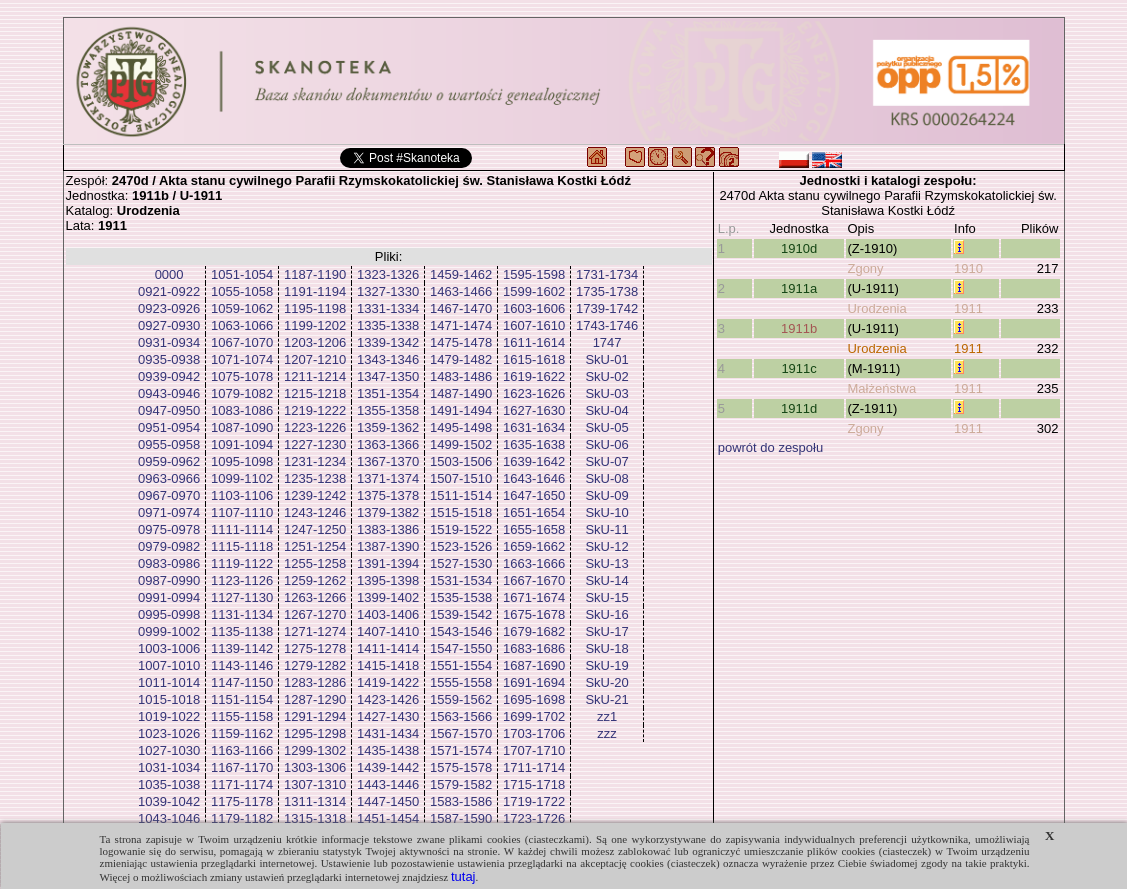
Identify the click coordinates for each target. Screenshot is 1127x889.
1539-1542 (461, 614)
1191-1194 (315, 291)
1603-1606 (534, 308)
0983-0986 (169, 563)
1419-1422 (388, 682)
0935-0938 (169, 359)
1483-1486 (461, 376)
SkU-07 (606, 461)
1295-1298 (315, 733)
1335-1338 (388, 325)
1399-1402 (388, 597)
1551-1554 (461, 665)
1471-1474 (461, 325)
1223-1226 (315, 427)
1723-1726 (534, 818)
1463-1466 (461, 291)
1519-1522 (461, 529)
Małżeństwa (881, 388)
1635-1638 (534, 444)
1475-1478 (461, 342)
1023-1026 (169, 733)
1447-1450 (388, 801)
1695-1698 (534, 699)
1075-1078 (242, 376)
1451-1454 (388, 818)
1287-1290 (315, 699)
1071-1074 (242, 359)
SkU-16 (606, 614)
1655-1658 (534, 529)
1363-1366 (388, 444)
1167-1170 (242, 767)
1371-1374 (388, 478)
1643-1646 (534, 478)
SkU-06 (606, 444)
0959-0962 (169, 461)
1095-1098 (242, 461)
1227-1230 (315, 444)
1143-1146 (242, 665)
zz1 (607, 716)
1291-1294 (315, 716)
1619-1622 (534, 376)
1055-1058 (242, 291)
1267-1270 (315, 614)
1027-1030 (169, 750)
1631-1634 (534, 427)
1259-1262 (315, 580)
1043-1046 (169, 818)
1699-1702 (534, 716)
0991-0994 (169, 597)
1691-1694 (534, 682)
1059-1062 (242, 308)
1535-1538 (461, 597)
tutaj (463, 876)
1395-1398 (388, 580)
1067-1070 (242, 342)
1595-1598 (534, 274)
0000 (169, 274)
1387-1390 (388, 546)
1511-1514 (461, 495)
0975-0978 (169, 529)
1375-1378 (388, 495)
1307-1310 (315, 784)
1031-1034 (169, 767)
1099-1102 (242, 478)
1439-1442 (388, 767)
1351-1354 (388, 393)
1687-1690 (534, 665)
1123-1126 (242, 580)
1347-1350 (388, 376)
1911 (968, 308)
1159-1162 (242, 733)
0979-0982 (169, 546)
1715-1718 (534, 784)
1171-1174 (242, 784)
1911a (799, 288)
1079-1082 (242, 393)
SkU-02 (606, 376)
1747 (607, 342)
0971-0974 (169, 512)
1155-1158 (242, 716)
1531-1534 (461, 580)
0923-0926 (169, 308)
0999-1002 (169, 631)
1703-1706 (534, 733)
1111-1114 (242, 529)
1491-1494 (461, 410)
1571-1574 (461, 750)
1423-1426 (388, 699)
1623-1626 (534, 393)
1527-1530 (461, 563)
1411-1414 (388, 648)
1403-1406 (388, 614)
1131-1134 (242, 614)
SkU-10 (606, 512)
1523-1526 (461, 546)
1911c (798, 368)
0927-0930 (169, 325)
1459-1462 (461, 274)
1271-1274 (315, 631)
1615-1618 (534, 359)
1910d (799, 248)
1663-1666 (534, 563)
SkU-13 (606, 563)
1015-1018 (169, 699)
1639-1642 (534, 461)
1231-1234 (315, 461)
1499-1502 (461, 444)
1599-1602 (534, 291)
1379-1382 (388, 512)
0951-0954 (169, 427)
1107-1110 (242, 512)
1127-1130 (242, 597)
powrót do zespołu (771, 447)
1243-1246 (315, 512)
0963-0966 (169, 478)
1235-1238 (315, 478)
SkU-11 (606, 529)
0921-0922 (169, 291)
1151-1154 (242, 699)
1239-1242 (315, 495)
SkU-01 (606, 359)
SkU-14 (606, 580)
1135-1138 (242, 631)
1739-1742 (607, 308)
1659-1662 (534, 546)
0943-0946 (169, 393)
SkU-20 (606, 682)
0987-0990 (169, 580)
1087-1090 (242, 427)
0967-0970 (169, 495)
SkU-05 (606, 427)
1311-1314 (315, 801)
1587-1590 (461, 818)
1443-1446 (388, 784)
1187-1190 (315, 274)
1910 (968, 268)
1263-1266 (315, 597)
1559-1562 (461, 699)
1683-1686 (534, 648)
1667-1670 (534, 580)
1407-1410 (388, 631)
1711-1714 (534, 767)
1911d (799, 408)
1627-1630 (534, 410)
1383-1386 (388, 529)
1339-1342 (388, 342)
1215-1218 (315, 393)
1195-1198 (315, 308)
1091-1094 (242, 444)
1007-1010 (169, 665)
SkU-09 (606, 495)
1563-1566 (461, 716)
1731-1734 (607, 274)
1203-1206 (315, 342)
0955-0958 (169, 444)
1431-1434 (388, 733)
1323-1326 (388, 274)
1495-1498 (461, 427)
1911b (799, 328)
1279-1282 (315, 665)
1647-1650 (534, 495)
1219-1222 (315, 410)
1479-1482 (461, 359)
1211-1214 (315, 376)
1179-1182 (242, 818)
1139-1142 (242, 648)
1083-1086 (242, 410)
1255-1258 (315, 563)
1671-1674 (534, 597)
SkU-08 (606, 478)
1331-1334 (388, 308)
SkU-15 (606, 597)
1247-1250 (315, 529)
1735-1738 (607, 291)
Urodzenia (876, 308)
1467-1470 (461, 308)
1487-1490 (461, 393)
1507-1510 (461, 478)
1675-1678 (534, 614)
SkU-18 (606, 648)
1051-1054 (242, 274)
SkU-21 (606, 699)
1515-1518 (461, 512)
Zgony (865, 268)
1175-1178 (242, 801)
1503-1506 (461, 461)
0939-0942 (169, 376)
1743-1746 (607, 325)
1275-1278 (315, 648)
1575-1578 (461, 767)
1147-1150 (242, 682)
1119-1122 (242, 563)
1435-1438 (388, 750)
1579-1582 (461, 784)
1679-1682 (534, 631)
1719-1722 (534, 801)
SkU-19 (606, 665)
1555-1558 (461, 682)
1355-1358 (388, 410)
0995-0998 (169, 614)
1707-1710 (534, 750)
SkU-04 (606, 410)
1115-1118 (242, 546)
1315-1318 (315, 818)
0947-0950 (169, 410)
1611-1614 (534, 342)
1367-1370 (388, 461)
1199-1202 (315, 325)
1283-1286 (315, 682)
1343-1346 (388, 359)
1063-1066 (242, 325)
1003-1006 (169, 648)
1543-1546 (461, 631)
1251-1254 (315, 546)
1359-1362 (388, 427)
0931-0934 (169, 342)
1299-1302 (315, 750)
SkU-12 (606, 546)
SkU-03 (606, 393)
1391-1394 (388, 563)
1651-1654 (534, 512)
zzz (607, 733)
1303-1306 (315, 767)
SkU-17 (606, 631)
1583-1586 (461, 801)
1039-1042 (169, 801)
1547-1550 (461, 648)
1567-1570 (461, 733)
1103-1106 (242, 495)
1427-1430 (388, 716)
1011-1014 (169, 682)
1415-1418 (388, 665)
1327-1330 (388, 291)
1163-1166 (242, 750)
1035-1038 (169, 784)
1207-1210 (315, 359)
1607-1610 (534, 325)
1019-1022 (169, 716)
